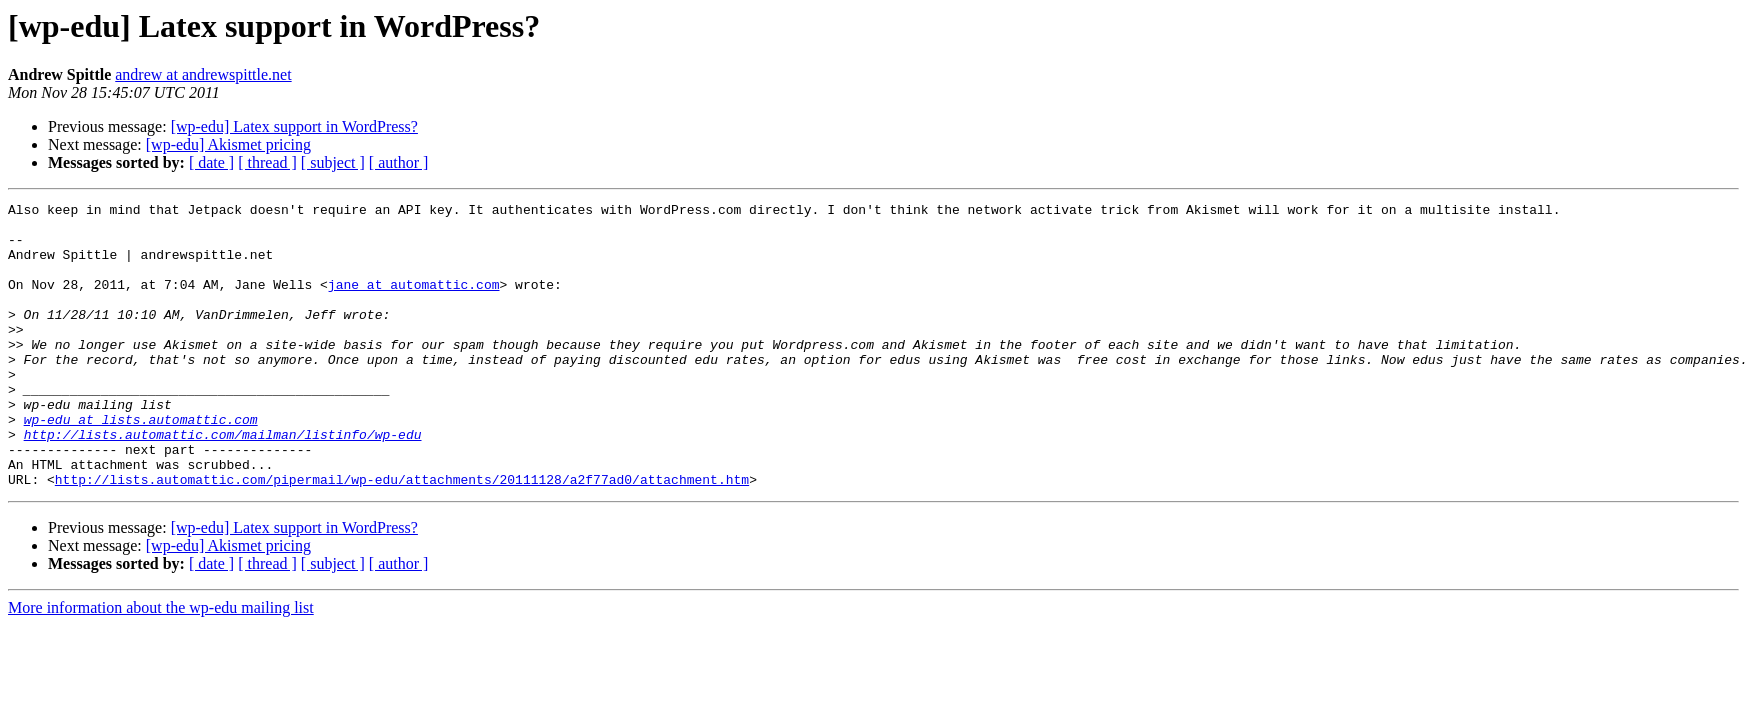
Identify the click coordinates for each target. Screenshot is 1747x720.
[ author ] (399, 162)
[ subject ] (333, 162)
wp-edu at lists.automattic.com (141, 464)
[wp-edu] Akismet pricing (228, 144)
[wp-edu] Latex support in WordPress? (294, 126)
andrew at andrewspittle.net (203, 74)
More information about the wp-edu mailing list (161, 664)
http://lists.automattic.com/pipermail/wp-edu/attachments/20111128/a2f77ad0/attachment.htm (402, 536)
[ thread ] (267, 162)
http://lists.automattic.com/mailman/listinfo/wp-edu (223, 482)
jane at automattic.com (414, 302)
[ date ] (211, 162)
